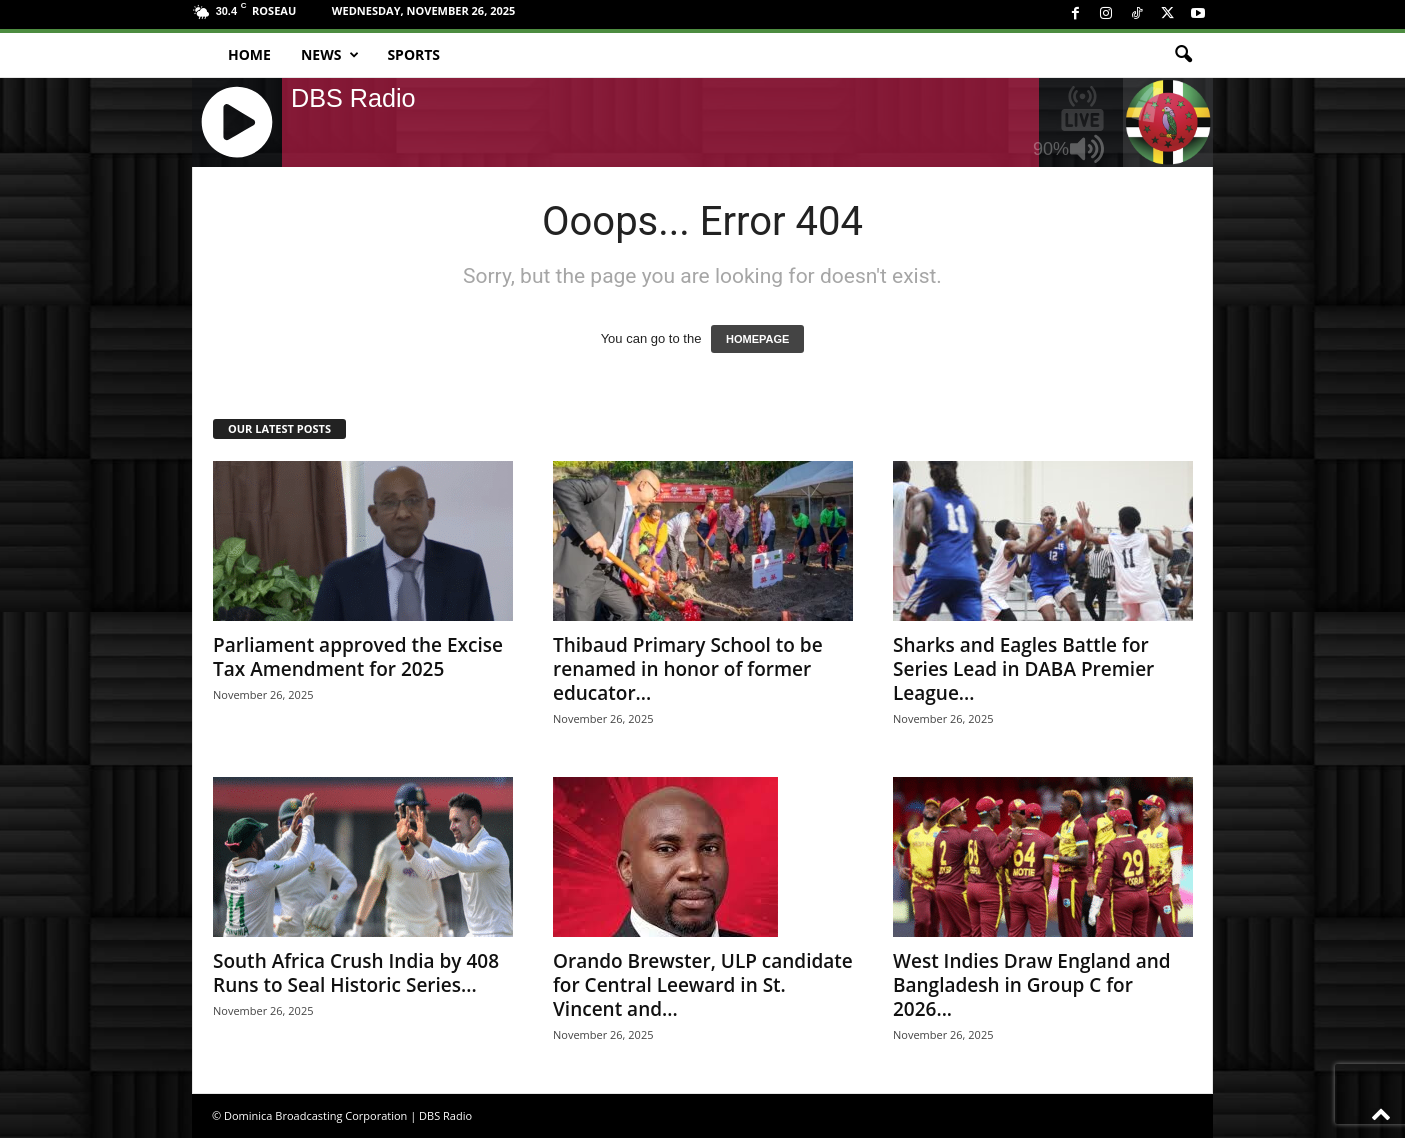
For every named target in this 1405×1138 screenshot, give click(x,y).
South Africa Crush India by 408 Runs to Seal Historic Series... (356, 973)
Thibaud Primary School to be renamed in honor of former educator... (688, 669)
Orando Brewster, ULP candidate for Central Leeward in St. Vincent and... (703, 985)
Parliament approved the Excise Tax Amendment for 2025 (358, 657)
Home (249, 54)
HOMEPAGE (757, 339)
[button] (1183, 55)
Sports (413, 54)
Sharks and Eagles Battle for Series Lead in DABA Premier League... (1023, 669)
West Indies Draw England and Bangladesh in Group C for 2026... (1032, 985)
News (330, 55)
